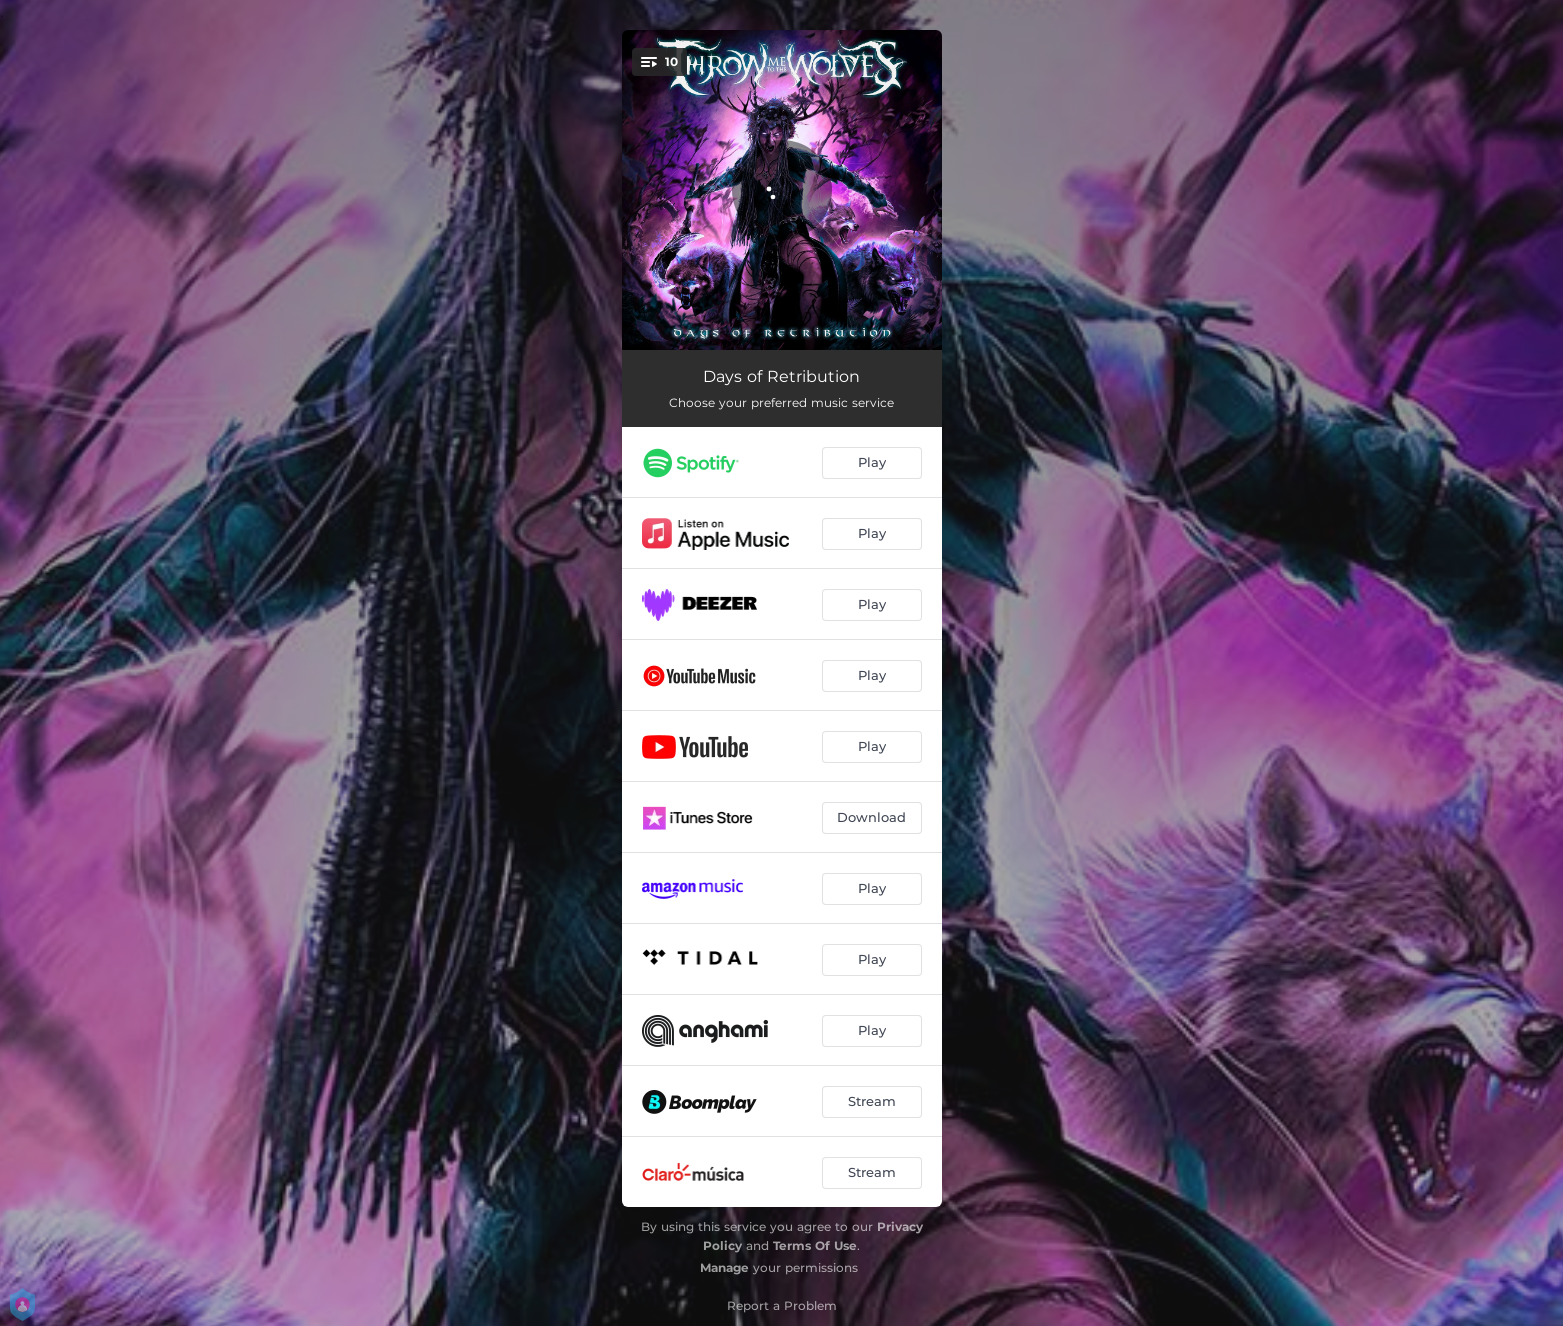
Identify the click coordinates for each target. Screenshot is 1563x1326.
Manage (724, 1267)
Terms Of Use (815, 1245)
